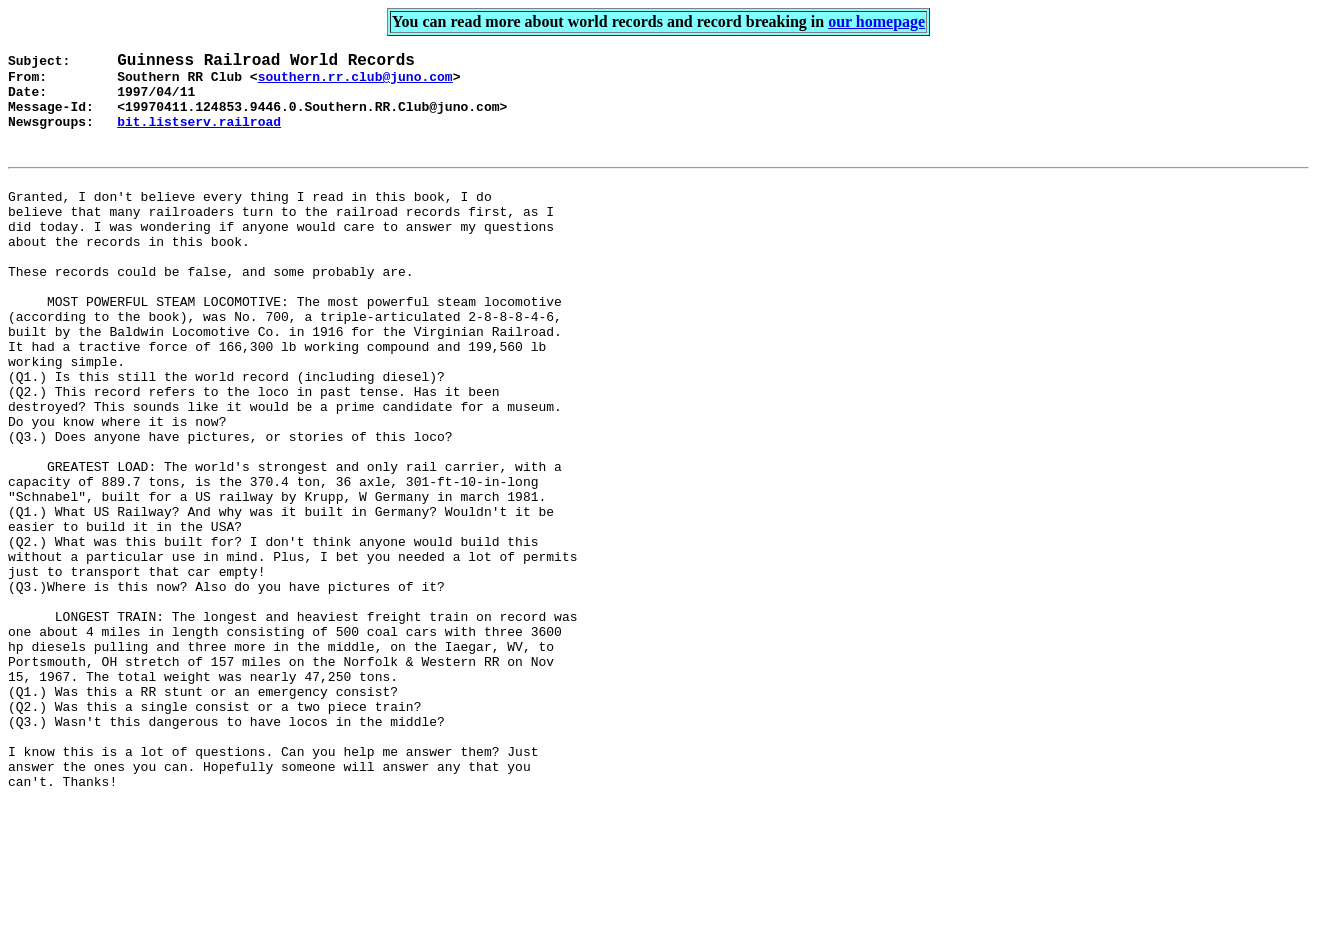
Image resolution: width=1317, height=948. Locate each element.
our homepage (876, 21)
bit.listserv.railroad (199, 137)
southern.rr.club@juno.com (355, 83)
